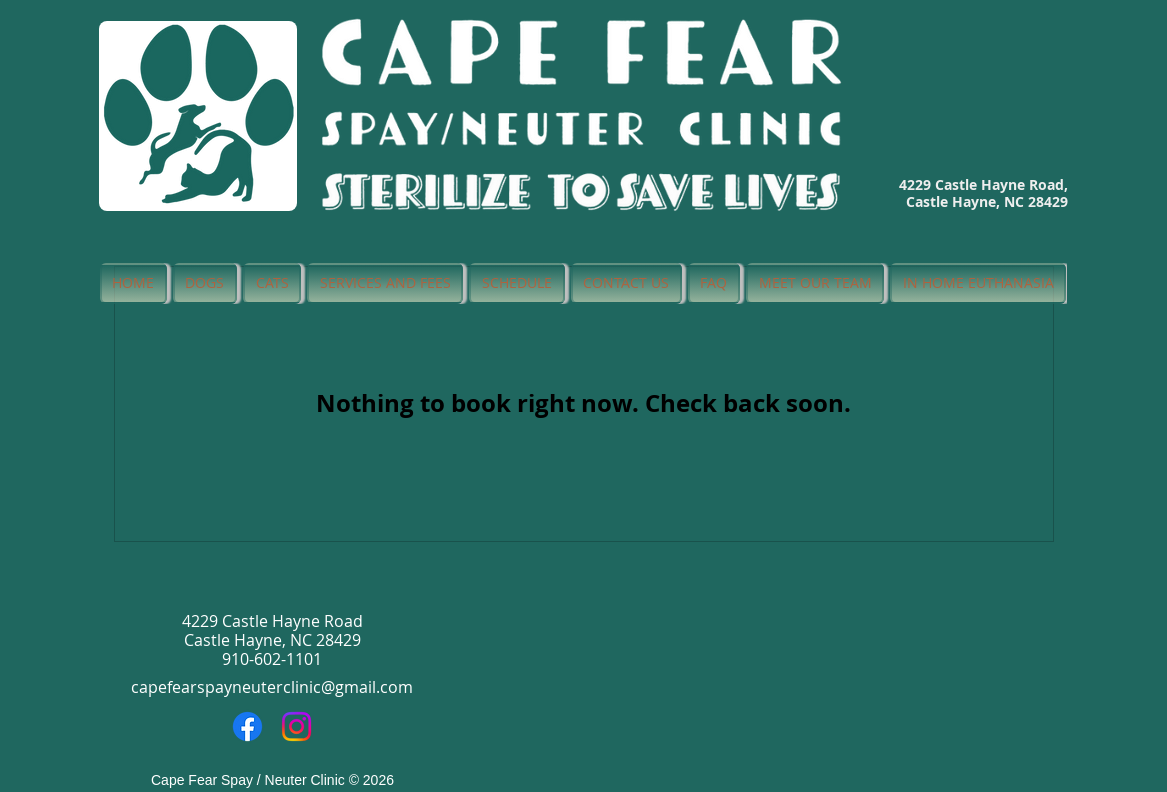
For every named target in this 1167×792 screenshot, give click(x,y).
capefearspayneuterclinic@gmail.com (272, 687)
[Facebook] (247, 726)
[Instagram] (296, 726)
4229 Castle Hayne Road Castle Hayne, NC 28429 (272, 630)
